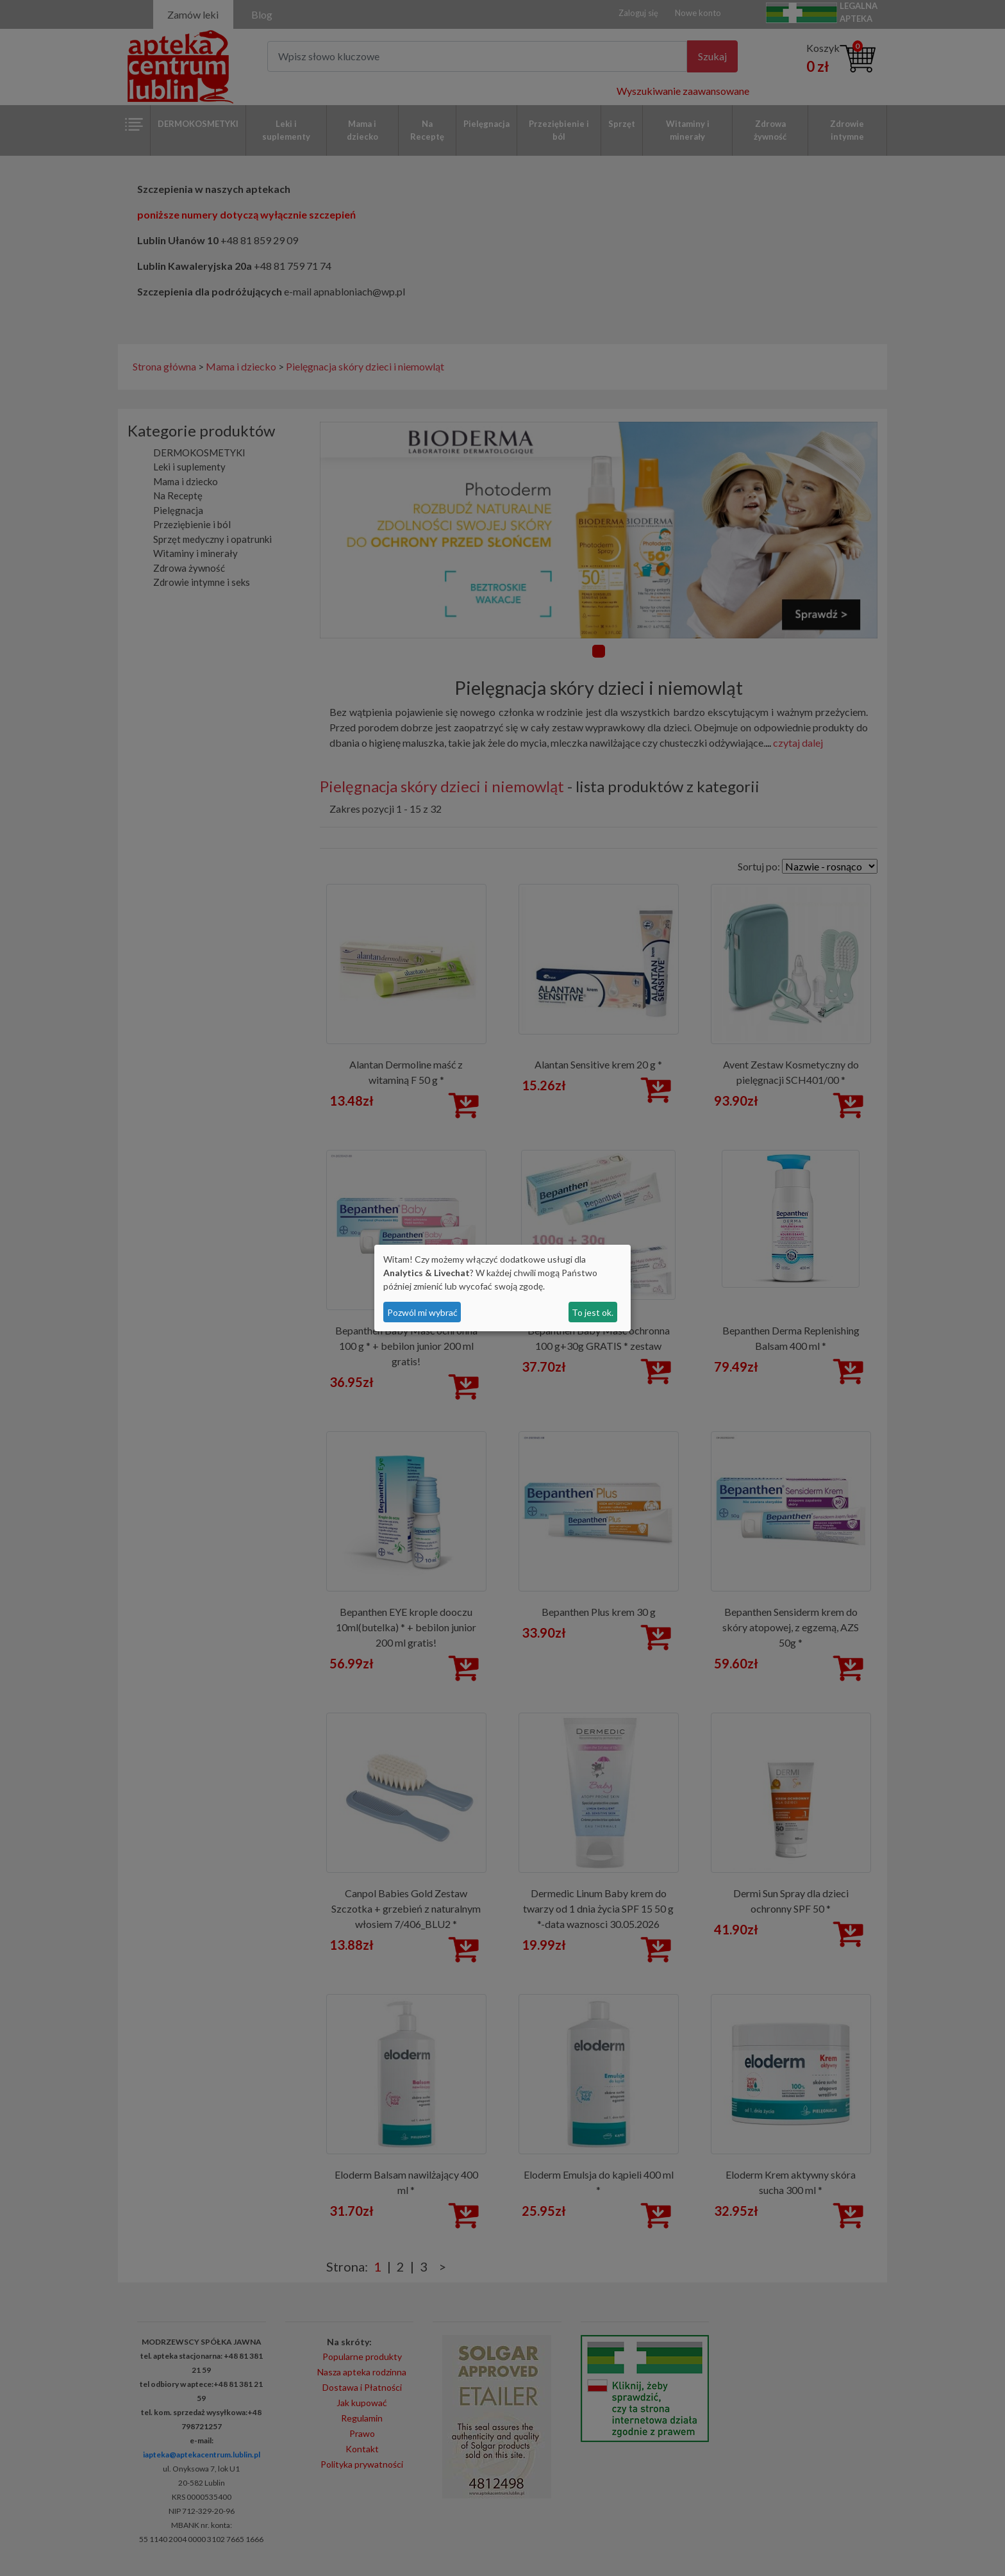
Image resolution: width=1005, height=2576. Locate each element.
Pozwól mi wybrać (422, 1312)
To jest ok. (592, 1312)
